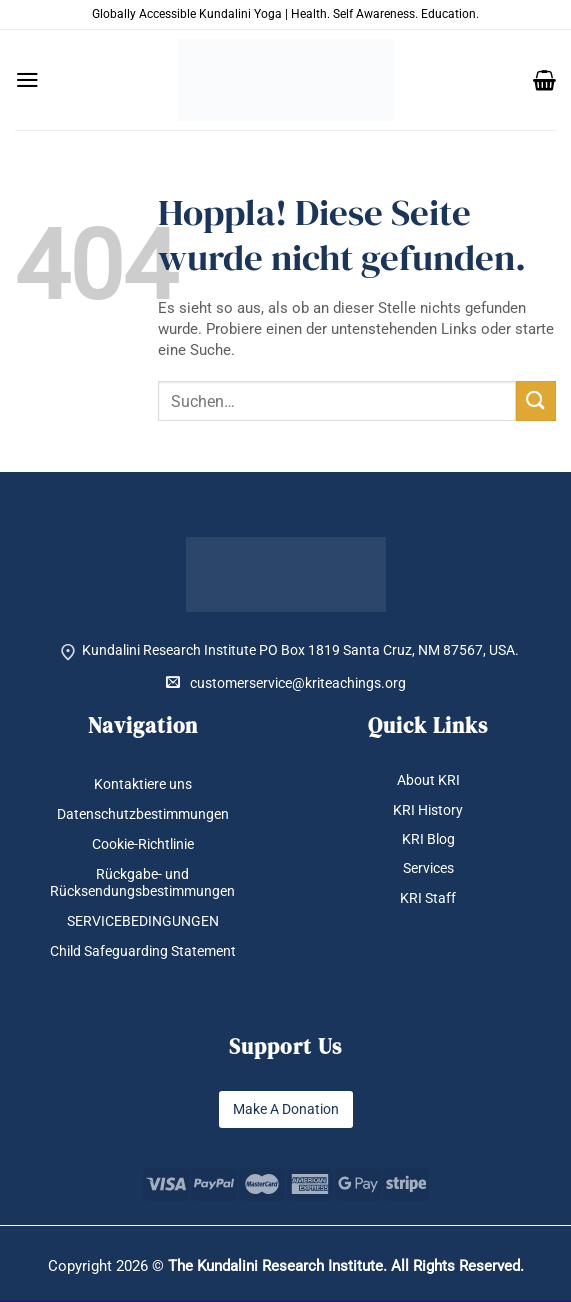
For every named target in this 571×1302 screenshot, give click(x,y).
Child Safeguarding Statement (143, 951)
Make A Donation (286, 1109)
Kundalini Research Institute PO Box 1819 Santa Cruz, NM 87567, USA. (300, 650)
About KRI (428, 780)
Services (428, 868)
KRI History (428, 810)
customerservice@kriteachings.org (286, 682)
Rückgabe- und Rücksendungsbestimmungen (142, 882)
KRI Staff (428, 898)
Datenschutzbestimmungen (143, 814)
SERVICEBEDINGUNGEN (143, 921)
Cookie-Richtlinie (143, 844)
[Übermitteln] (536, 400)
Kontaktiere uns (143, 784)
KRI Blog (428, 839)
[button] (27, 80)
